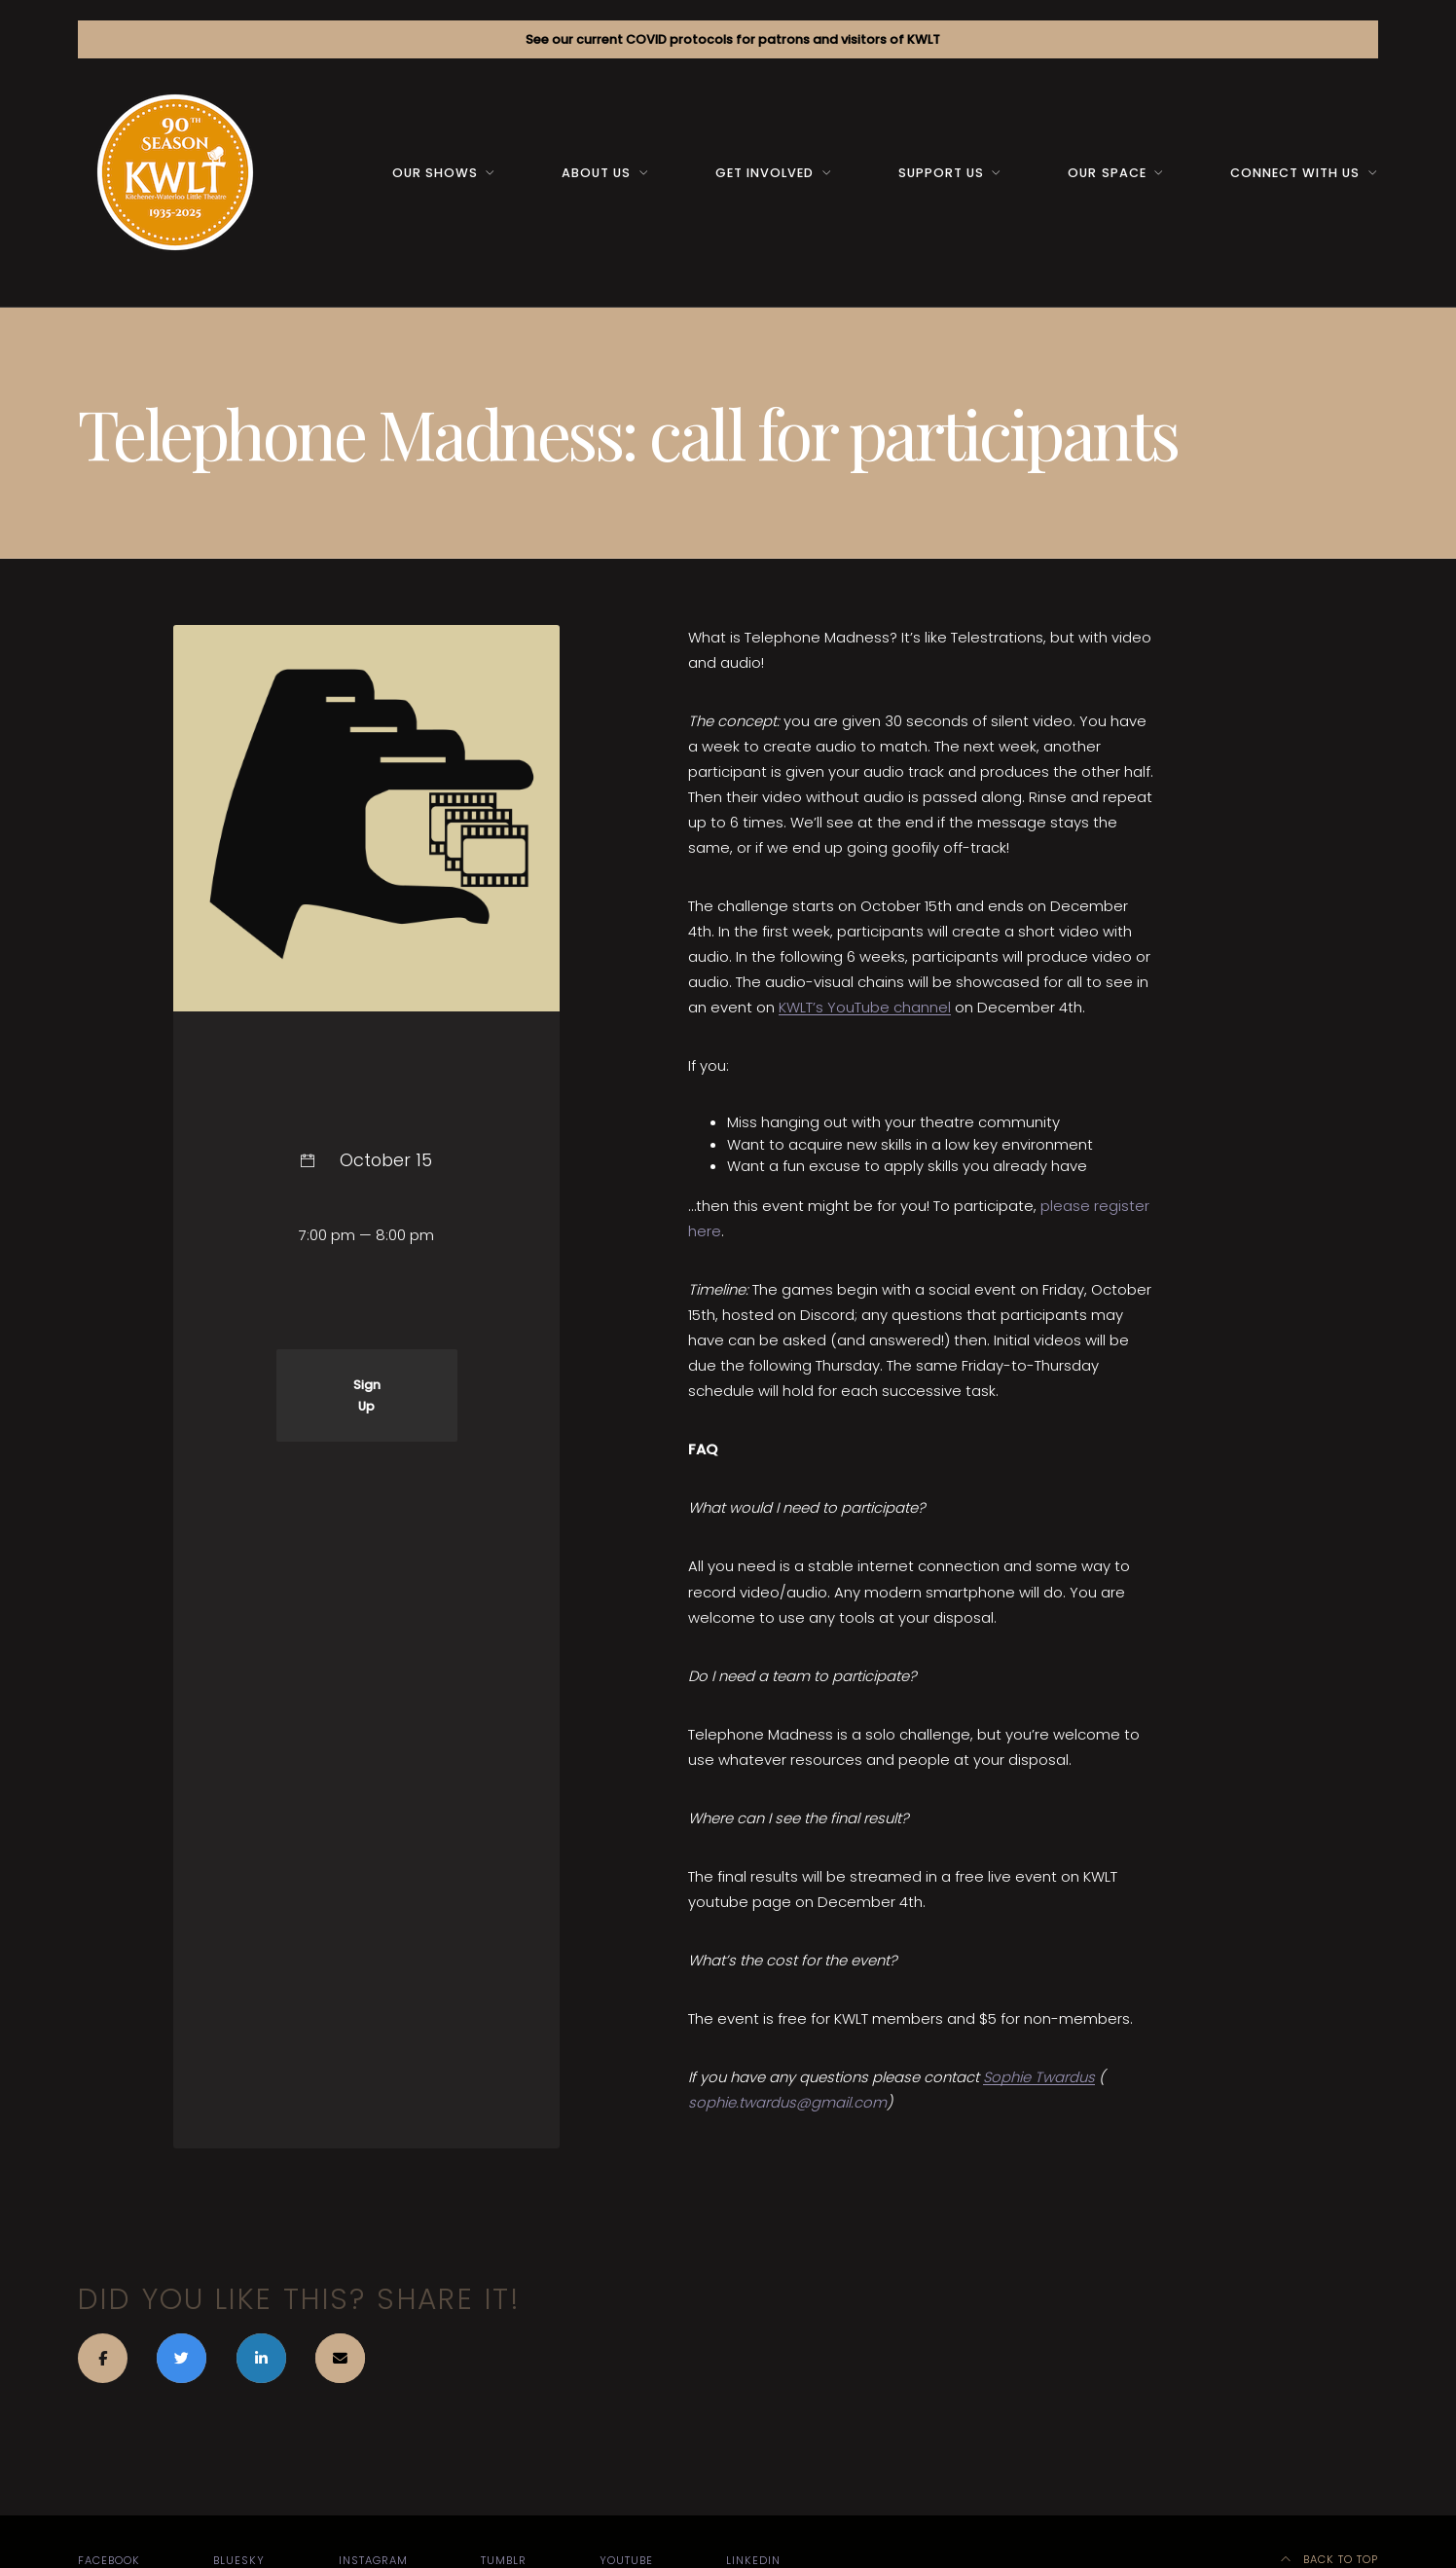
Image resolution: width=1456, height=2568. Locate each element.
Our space (1107, 173)
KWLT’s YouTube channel (865, 1007)
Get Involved (764, 173)
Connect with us (1295, 173)
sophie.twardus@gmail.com (787, 2102)
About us (596, 173)
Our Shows (435, 173)
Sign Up (367, 1395)
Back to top (1330, 2559)
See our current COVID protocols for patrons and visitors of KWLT (733, 39)
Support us (941, 173)
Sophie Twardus (1039, 2077)
